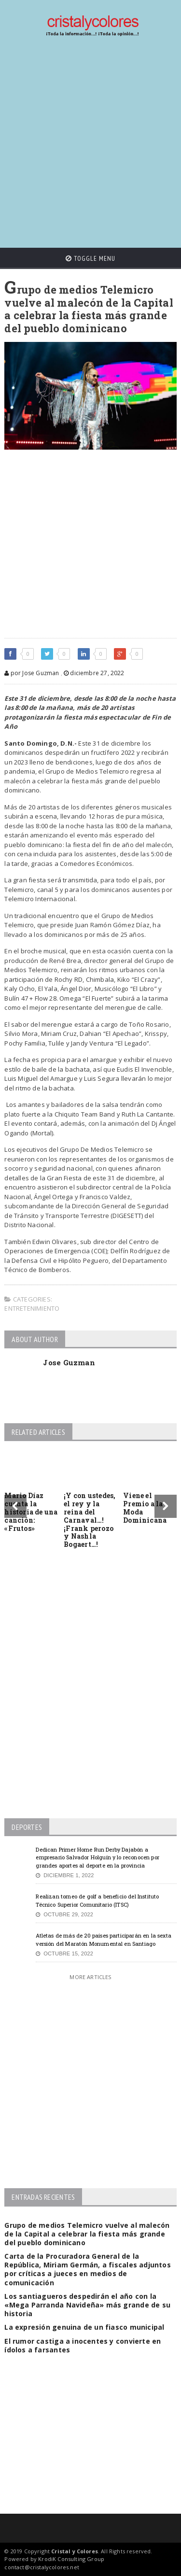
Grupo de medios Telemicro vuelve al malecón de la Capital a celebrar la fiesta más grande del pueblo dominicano (86, 2234)
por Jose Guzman (31, 673)
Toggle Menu (90, 258)
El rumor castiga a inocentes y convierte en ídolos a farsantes (82, 2345)
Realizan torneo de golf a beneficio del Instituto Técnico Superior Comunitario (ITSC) (97, 1900)
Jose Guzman (69, 1362)
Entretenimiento (31, 1308)
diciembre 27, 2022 (94, 673)
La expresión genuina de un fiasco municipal (84, 2327)
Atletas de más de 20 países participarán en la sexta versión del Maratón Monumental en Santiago (103, 1939)
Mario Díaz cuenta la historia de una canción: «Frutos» (30, 1511)
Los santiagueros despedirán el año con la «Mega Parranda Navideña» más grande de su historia (87, 2305)
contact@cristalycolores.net (41, 2567)
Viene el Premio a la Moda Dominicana (145, 1507)
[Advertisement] (90, 142)
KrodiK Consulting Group (71, 2558)
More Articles (90, 1977)
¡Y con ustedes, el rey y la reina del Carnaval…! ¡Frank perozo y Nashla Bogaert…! (89, 1520)
